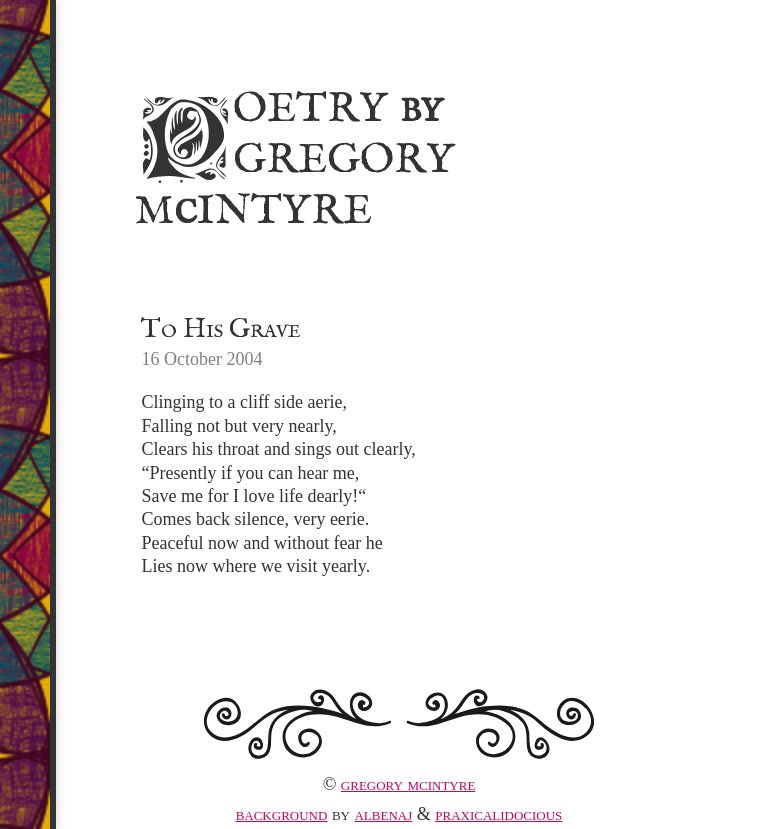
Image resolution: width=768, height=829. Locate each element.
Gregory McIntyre (408, 784)
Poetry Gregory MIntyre (294, 156)
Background (282, 814)
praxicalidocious (498, 814)
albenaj (383, 814)
